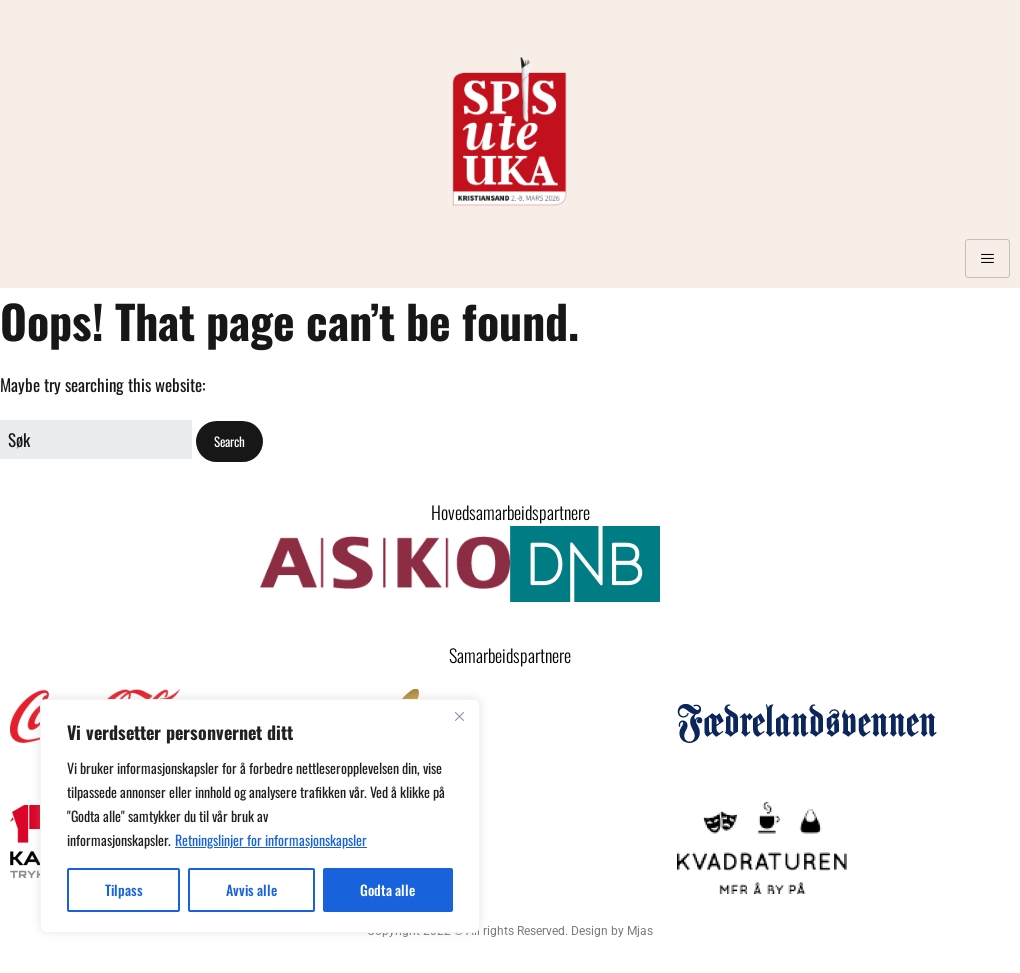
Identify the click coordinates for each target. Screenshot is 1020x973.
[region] (260, 816)
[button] (229, 441)
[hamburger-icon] (987, 258)
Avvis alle (251, 889)
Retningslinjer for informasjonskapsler (271, 839)
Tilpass (124, 889)
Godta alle (387, 889)
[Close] (459, 716)
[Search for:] (96, 439)
